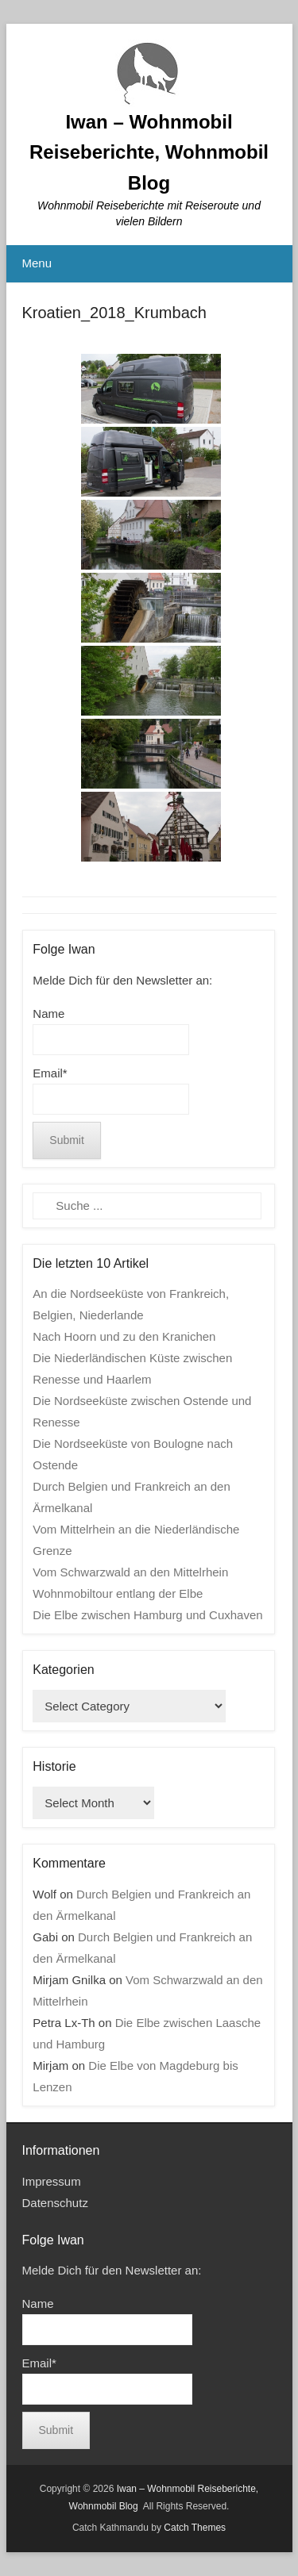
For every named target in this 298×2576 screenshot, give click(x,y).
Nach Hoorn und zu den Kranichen (124, 1336)
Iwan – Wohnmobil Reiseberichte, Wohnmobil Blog (149, 152)
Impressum (51, 2181)
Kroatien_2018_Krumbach (114, 312)
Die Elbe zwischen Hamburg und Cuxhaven (147, 1615)
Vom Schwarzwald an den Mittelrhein (130, 1572)
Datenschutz (55, 2202)
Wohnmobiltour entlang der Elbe (118, 1593)
